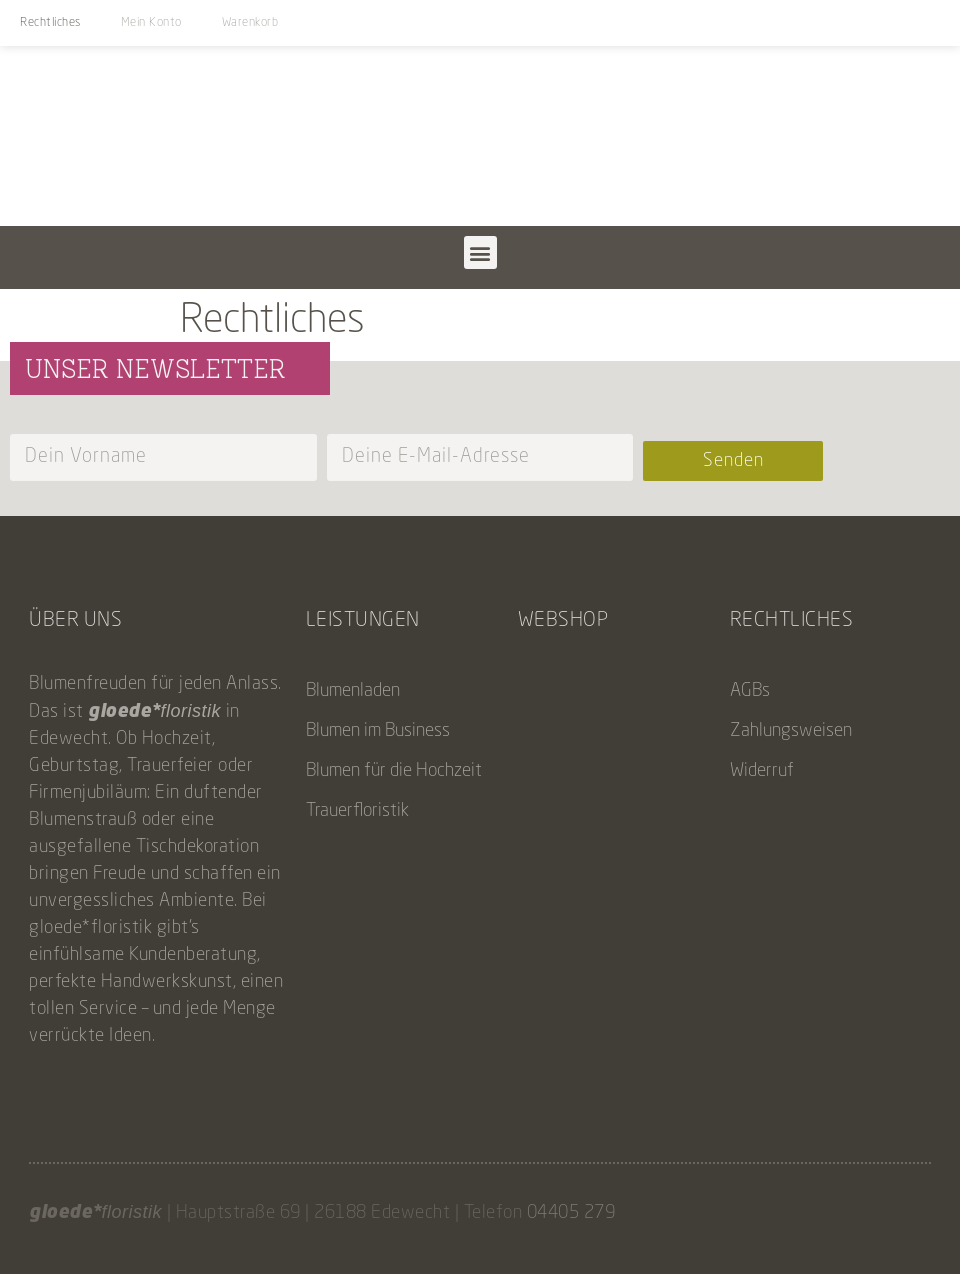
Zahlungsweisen (791, 731)
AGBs (750, 691)
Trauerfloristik (357, 811)
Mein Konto (151, 23)
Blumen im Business (378, 731)
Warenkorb (250, 23)
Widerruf (762, 771)
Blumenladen (353, 691)
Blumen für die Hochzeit (394, 771)
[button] (480, 252)
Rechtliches (50, 23)
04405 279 (571, 1213)
